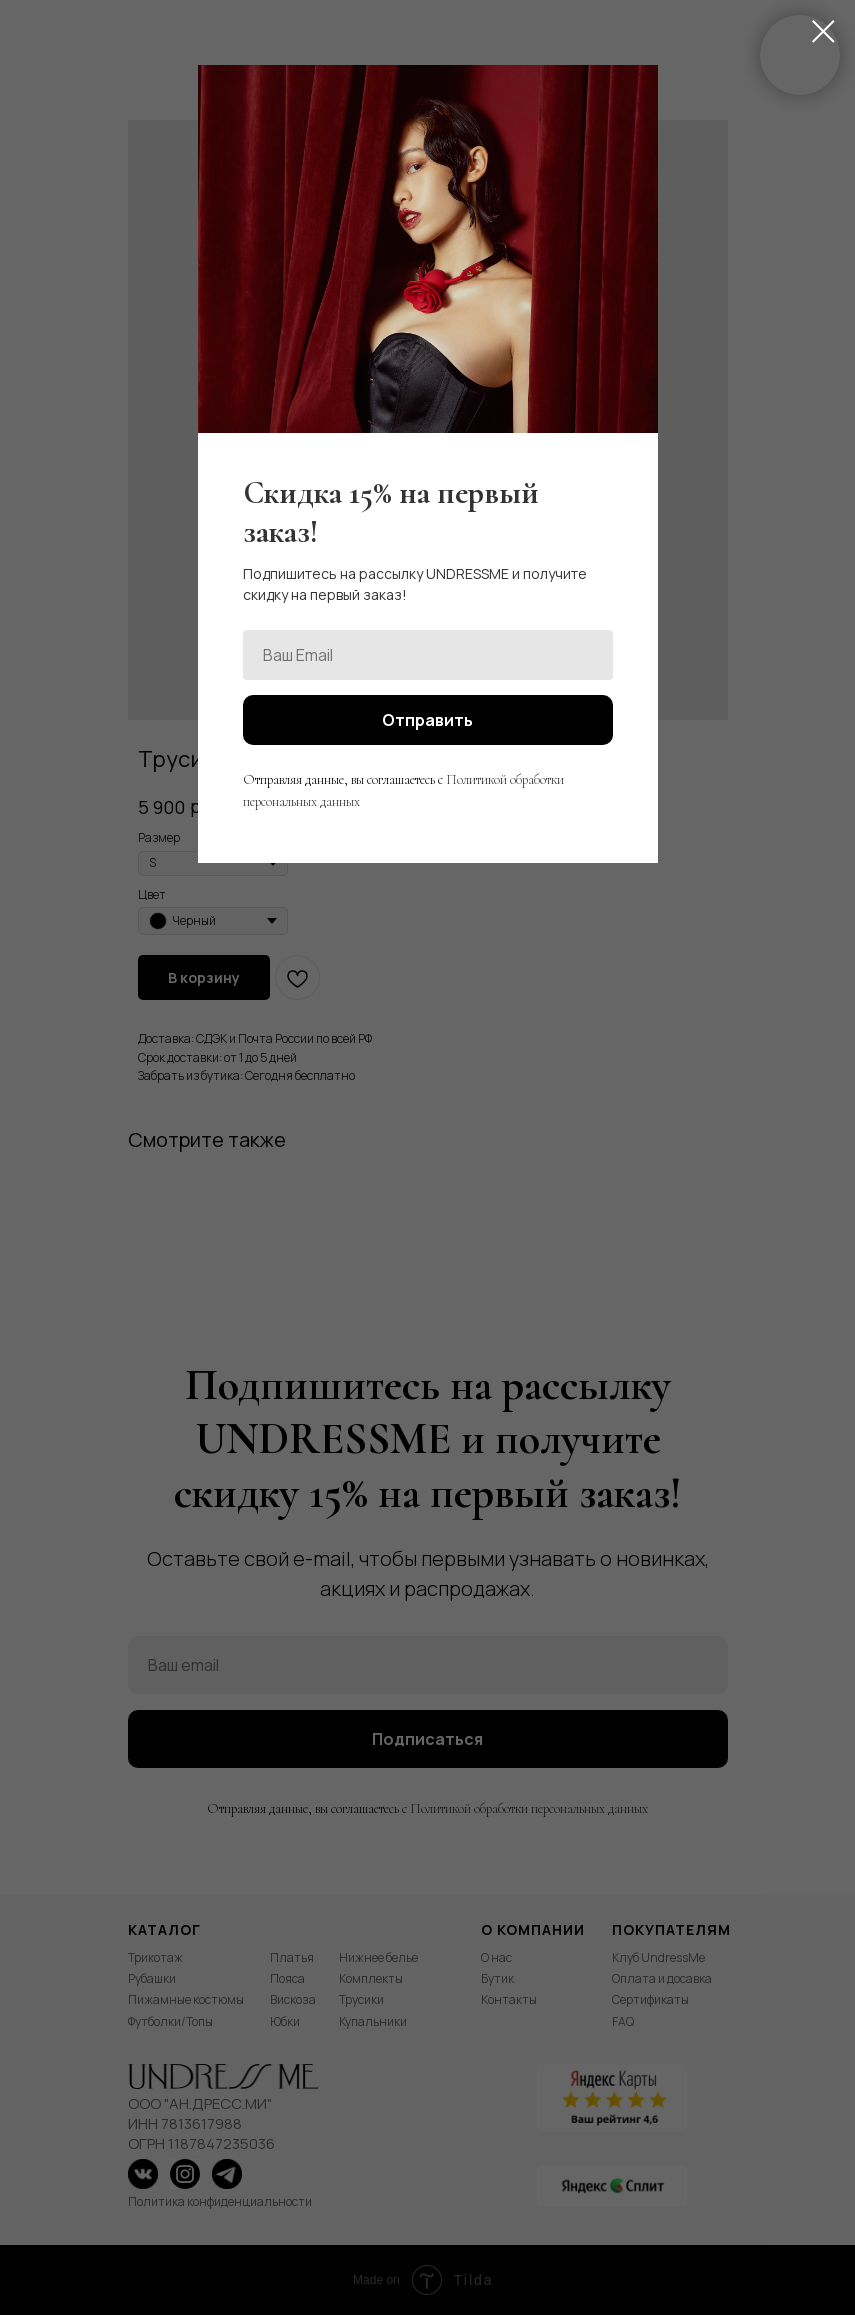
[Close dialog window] (823, 31)
